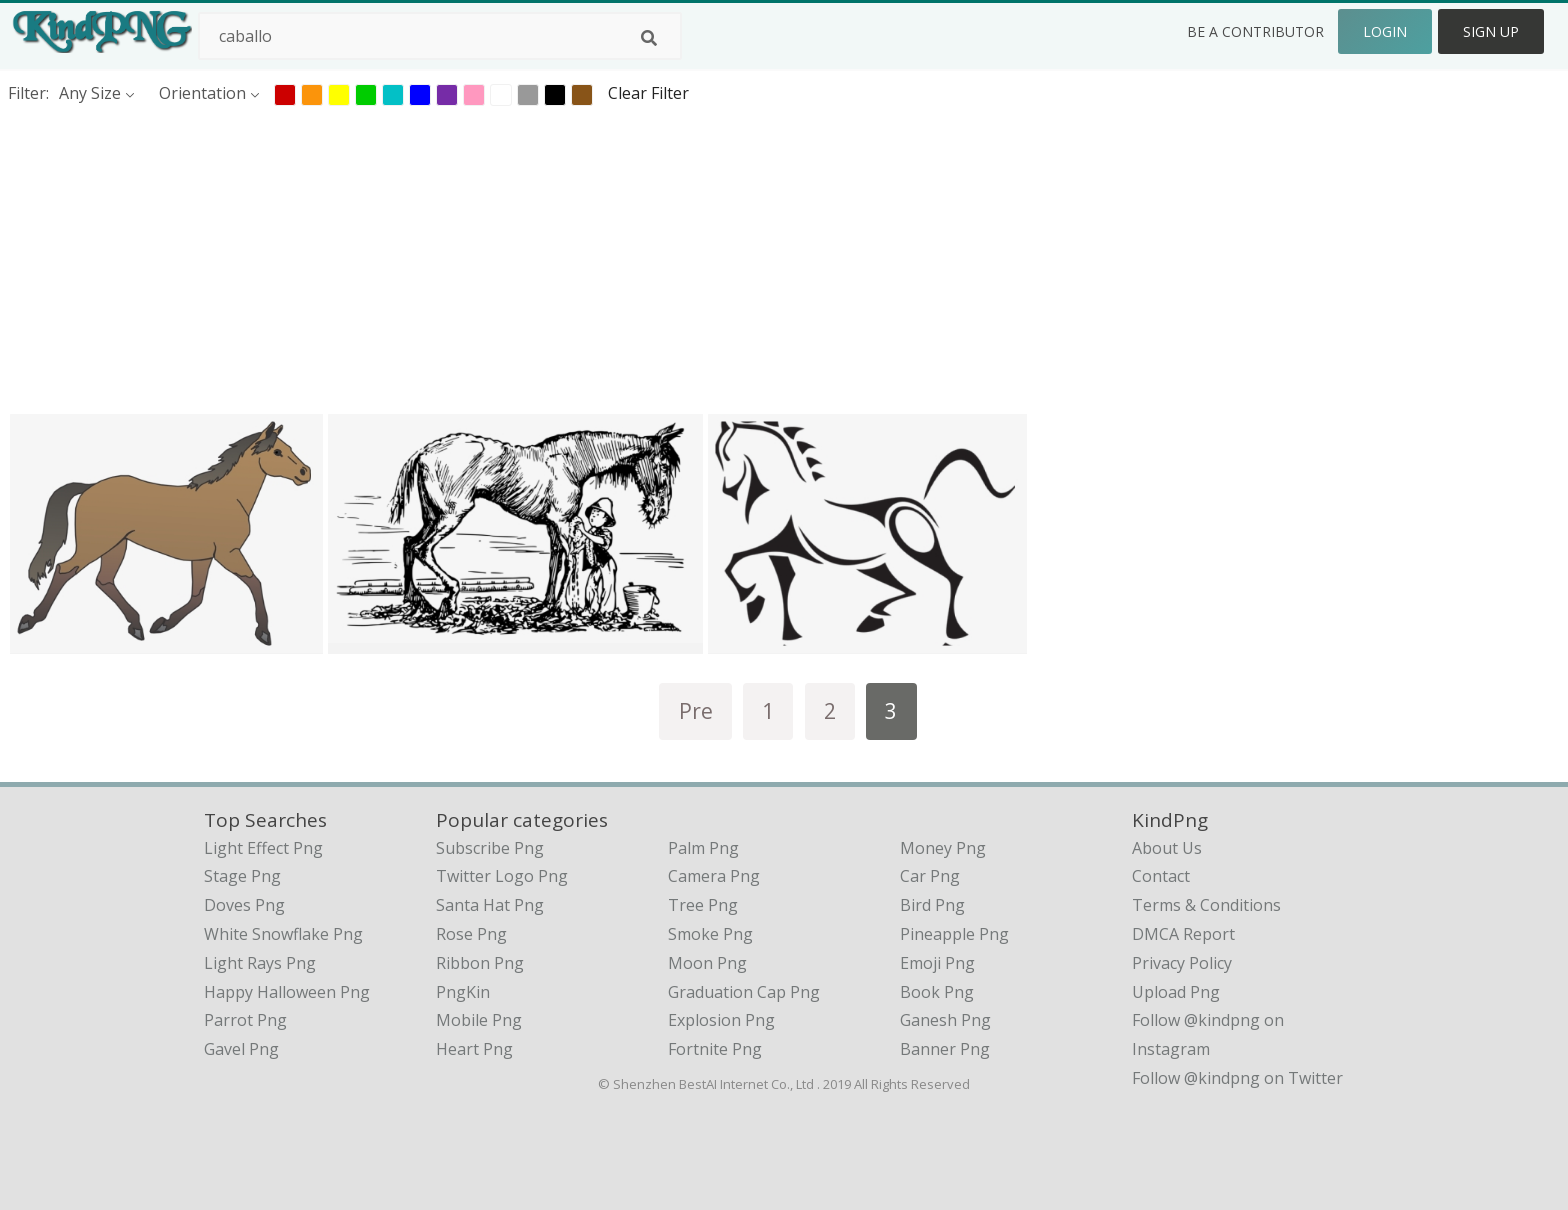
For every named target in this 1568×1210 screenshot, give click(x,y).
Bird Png (932, 905)
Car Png (930, 876)
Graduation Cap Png (744, 992)
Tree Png (703, 905)
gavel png (241, 1049)
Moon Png (707, 963)
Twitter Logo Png (502, 876)
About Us (1167, 848)
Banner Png (945, 1049)
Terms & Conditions (1206, 905)
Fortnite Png (715, 1049)
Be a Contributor (1255, 31)
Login (1385, 31)
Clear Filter (648, 93)
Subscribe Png (490, 848)
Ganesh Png (945, 1020)
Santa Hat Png (490, 905)
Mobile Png (479, 1020)
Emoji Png (937, 963)
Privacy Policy (1182, 963)
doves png (244, 905)
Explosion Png (721, 1020)
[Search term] (440, 36)
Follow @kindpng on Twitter (1237, 1078)
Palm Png (703, 848)
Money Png (943, 848)
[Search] (649, 38)
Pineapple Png (954, 934)
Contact (1161, 876)
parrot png (245, 1020)
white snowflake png (283, 934)
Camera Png (714, 876)
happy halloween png (287, 992)
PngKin (463, 992)
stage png (242, 876)
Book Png (937, 992)
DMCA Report (1183, 934)
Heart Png (474, 1049)
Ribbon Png (480, 963)
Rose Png (471, 934)
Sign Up (1491, 31)
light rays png (260, 963)
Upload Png (1176, 992)
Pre (696, 710)
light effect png (263, 848)
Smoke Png (710, 934)
